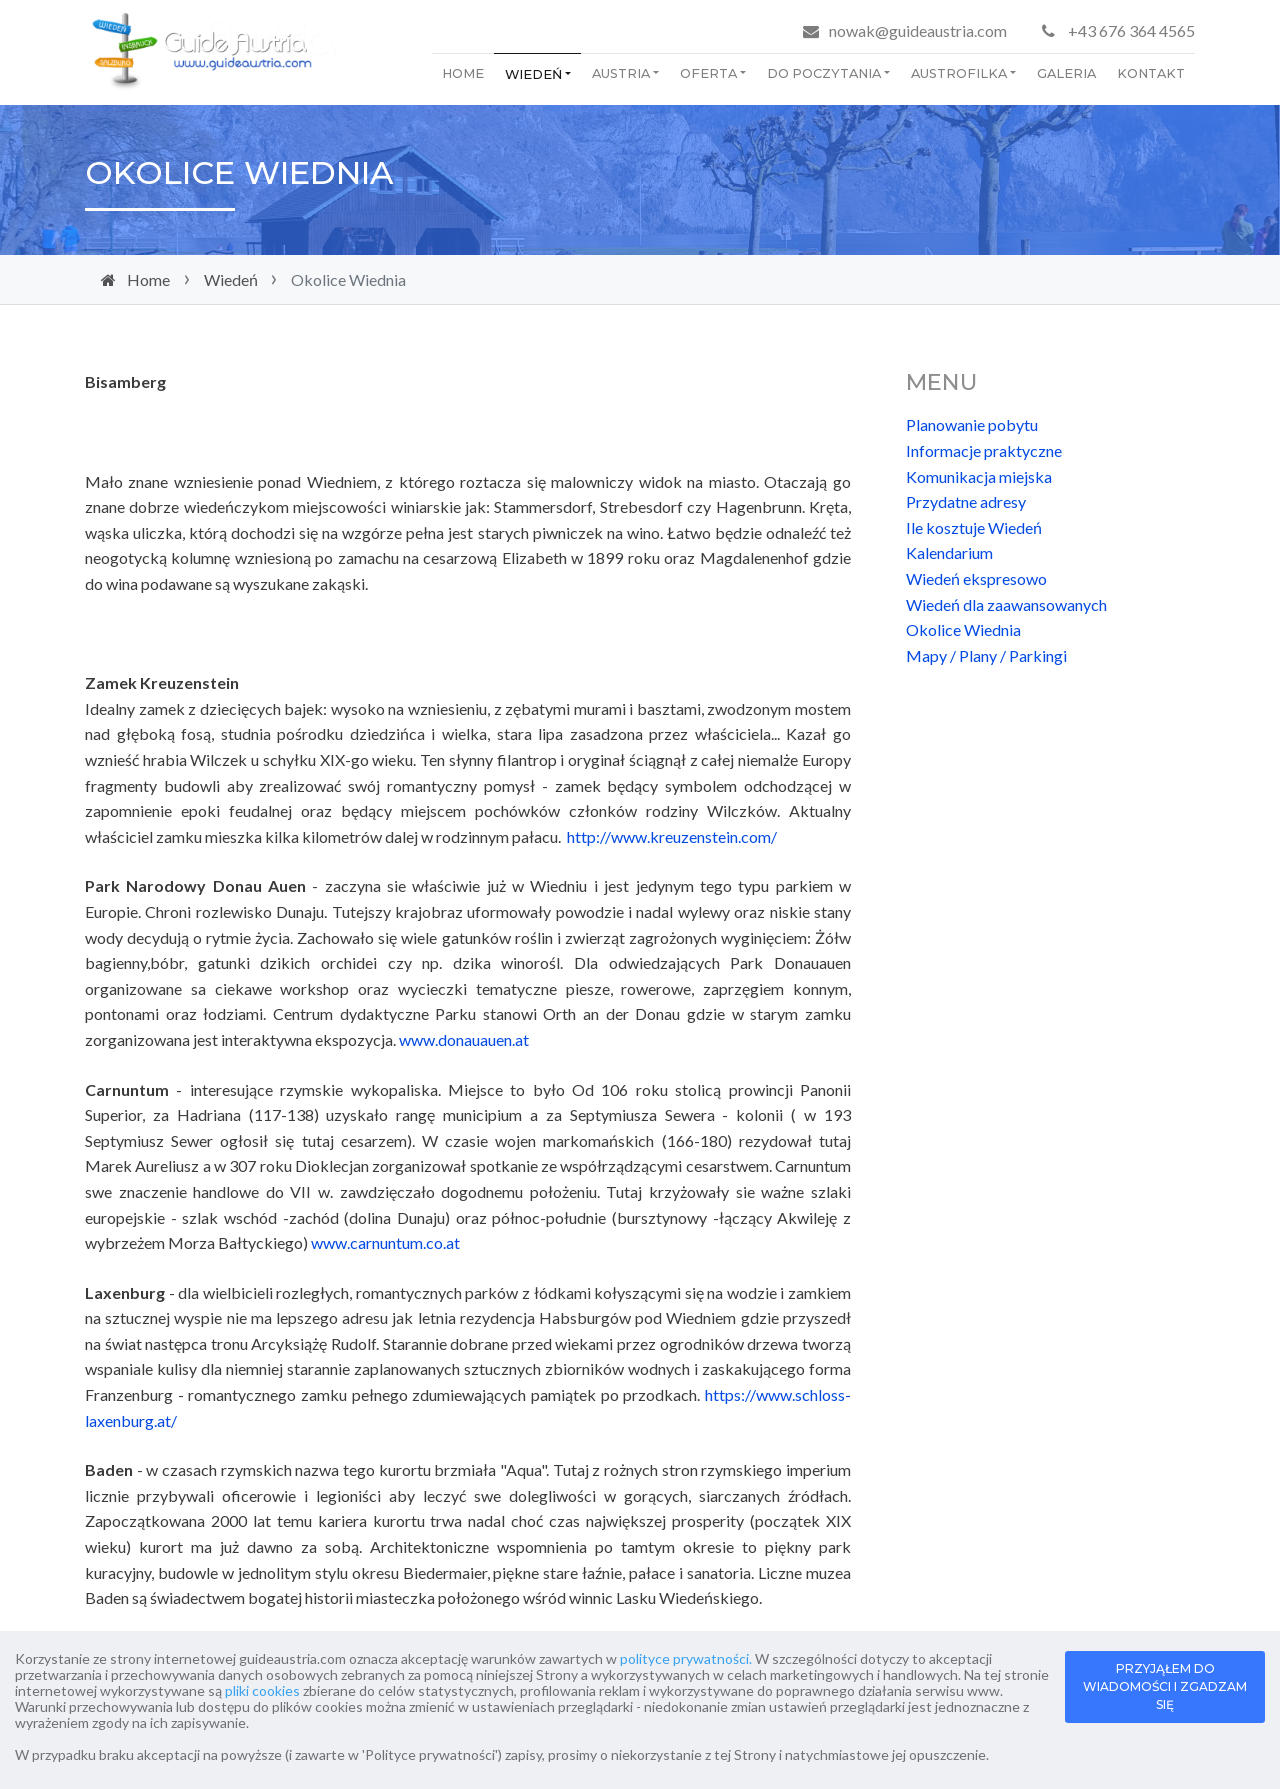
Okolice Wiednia (963, 629)
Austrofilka (959, 73)
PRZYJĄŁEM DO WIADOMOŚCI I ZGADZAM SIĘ (1165, 1686)
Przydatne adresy (966, 501)
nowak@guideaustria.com (918, 30)
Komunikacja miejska (979, 476)
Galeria (1066, 73)
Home (463, 73)
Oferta (708, 73)
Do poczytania (824, 73)
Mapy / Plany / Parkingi (986, 655)
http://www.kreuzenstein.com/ (672, 836)
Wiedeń (533, 74)
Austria (621, 73)
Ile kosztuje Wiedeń (974, 527)
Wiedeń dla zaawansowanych (1006, 604)
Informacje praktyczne (984, 450)
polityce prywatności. (686, 1658)
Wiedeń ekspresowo (976, 578)
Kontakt (1151, 73)
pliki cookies (262, 1690)
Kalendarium (949, 552)
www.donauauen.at (464, 1039)
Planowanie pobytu (972, 424)
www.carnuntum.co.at (385, 1242)
